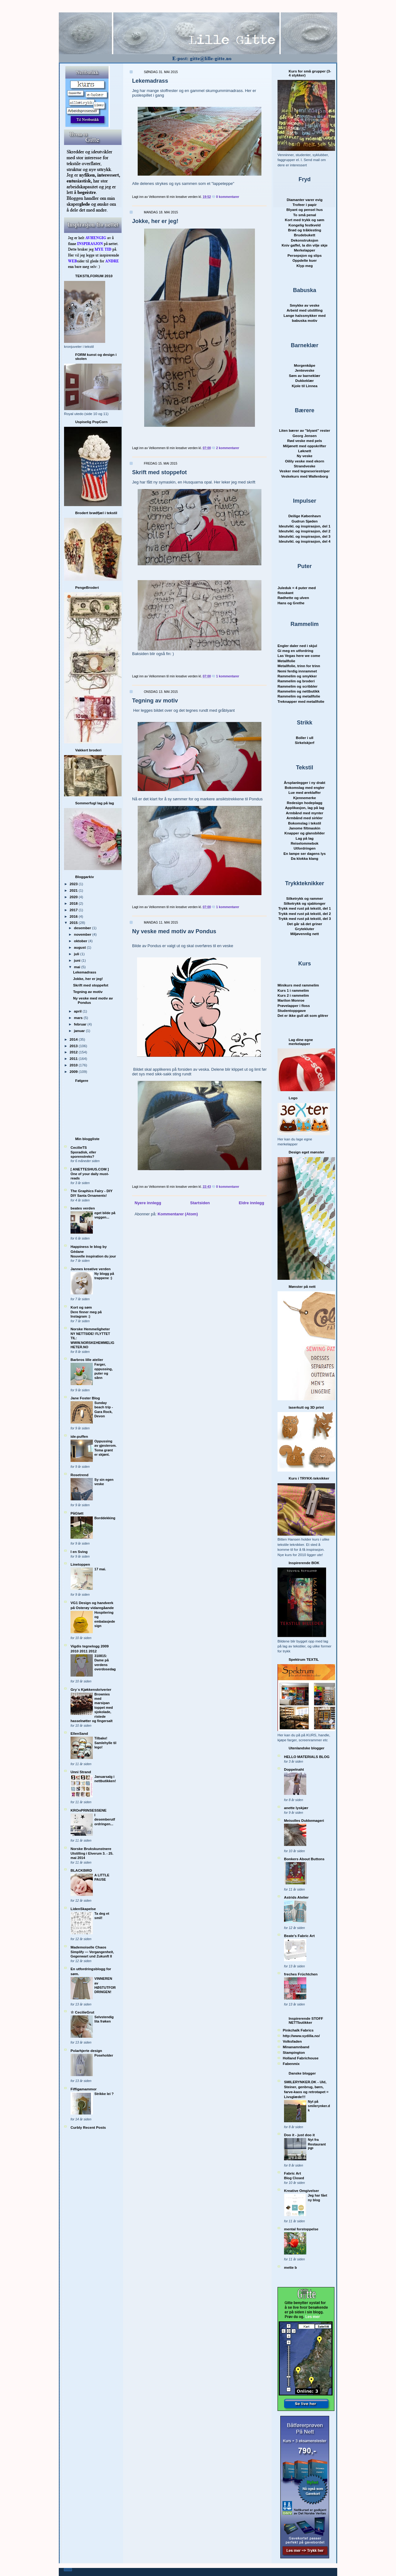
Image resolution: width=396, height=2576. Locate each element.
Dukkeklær (304, 380)
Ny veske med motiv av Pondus (174, 931)
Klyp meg (304, 266)
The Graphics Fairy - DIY (92, 1191)
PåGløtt (77, 1513)
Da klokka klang (304, 858)
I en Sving (79, 1552)
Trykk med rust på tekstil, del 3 (304, 918)
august (80, 947)
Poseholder (103, 2055)
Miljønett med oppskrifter (304, 446)
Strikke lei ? (104, 2094)
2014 (74, 1039)
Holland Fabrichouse (301, 2058)
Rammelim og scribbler (297, 686)
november (83, 934)
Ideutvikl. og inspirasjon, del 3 (304, 536)
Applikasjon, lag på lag (304, 808)
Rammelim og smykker (297, 676)
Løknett (304, 451)
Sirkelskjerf (304, 743)
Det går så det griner (304, 924)
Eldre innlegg (251, 1203)
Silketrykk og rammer (304, 898)
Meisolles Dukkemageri (304, 1820)
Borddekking (104, 1518)
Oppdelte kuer (304, 260)
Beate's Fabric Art (299, 1936)
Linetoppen (80, 1564)
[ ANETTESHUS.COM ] (90, 1169)
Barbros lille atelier (87, 1360)
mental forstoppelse (301, 2229)
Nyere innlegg (148, 1203)
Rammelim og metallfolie (299, 696)
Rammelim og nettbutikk (299, 691)
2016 (74, 916)
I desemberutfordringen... (104, 1819)
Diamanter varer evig (305, 200)
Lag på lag (305, 838)
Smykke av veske (304, 305)
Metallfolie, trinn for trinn (299, 666)
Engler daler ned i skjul (297, 646)
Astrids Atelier (296, 1897)
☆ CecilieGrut (82, 2012)
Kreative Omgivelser (301, 2191)
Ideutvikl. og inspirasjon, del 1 (304, 526)
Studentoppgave (292, 1010)
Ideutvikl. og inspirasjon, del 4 (304, 541)
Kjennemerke (304, 798)
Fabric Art (292, 2173)
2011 (74, 1058)
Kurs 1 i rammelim (293, 990)
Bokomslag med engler (305, 787)
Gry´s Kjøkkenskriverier (91, 1689)
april (78, 1011)
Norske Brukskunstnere (91, 1849)
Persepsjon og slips (304, 255)
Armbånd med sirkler (304, 818)
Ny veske (304, 456)
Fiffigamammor (84, 2089)
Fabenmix (291, 2064)
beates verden (83, 1208)
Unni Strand (81, 1772)
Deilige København (304, 516)
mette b (290, 2267)
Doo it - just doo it (299, 2135)
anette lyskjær (296, 1808)
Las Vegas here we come (299, 656)
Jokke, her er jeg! (88, 979)
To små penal (304, 215)
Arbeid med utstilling (304, 310)
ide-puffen (79, 1436)
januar (80, 1031)
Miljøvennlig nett (304, 934)
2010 (74, 1065)
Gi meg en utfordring (295, 651)
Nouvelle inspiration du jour (93, 1256)
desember (83, 928)
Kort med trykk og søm (304, 220)
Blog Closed (294, 2178)
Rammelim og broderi (296, 681)
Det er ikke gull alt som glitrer (303, 1015)
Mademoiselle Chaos (88, 1947)
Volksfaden (292, 2041)
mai (77, 967)
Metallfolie (286, 661)
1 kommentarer (227, 676)
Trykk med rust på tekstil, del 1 (304, 908)
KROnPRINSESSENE (88, 1810)
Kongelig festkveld (305, 225)
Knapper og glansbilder (304, 833)
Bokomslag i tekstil (304, 823)
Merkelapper (304, 250)
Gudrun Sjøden (304, 521)
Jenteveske (304, 370)
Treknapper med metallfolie (301, 701)
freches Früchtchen (300, 1974)
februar (81, 1024)
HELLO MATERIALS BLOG (306, 1757)
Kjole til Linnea (304, 386)
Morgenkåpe (304, 365)
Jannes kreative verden (90, 1269)
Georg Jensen (305, 436)
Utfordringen (305, 848)
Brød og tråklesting (304, 230)
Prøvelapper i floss (294, 1006)
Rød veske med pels (304, 441)
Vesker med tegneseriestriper (304, 471)
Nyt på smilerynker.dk (319, 2106)
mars (79, 1018)
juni (77, 960)
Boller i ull (304, 738)
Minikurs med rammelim (298, 985)
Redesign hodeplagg (304, 803)
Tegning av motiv (87, 992)
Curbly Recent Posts (88, 2127)
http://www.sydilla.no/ (301, 2036)
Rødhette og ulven (293, 598)
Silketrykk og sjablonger (304, 903)
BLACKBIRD (81, 1870)
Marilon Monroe (291, 1000)
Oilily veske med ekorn (304, 461)
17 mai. (100, 1569)
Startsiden (200, 1203)
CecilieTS (79, 1147)
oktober (81, 941)
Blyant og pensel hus (304, 210)
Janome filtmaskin (305, 828)
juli (77, 954)
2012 (74, 1052)
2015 (74, 923)
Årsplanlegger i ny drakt (304, 783)
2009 (74, 1071)
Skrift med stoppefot (90, 985)
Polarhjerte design (86, 2051)
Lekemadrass (84, 972)
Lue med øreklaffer (304, 792)
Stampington (294, 2052)
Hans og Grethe (291, 603)
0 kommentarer (227, 197)
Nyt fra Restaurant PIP (317, 2144)
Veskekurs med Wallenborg (304, 476)
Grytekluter (304, 929)
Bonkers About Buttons (304, 1859)
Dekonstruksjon (304, 240)
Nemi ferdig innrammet (297, 671)
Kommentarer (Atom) (177, 1214)
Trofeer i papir (305, 205)
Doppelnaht (294, 1769)
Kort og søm (81, 1307)
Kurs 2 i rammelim (293, 995)
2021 (74, 890)
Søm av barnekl (304, 376)
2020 (74, 897)
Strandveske (305, 466)
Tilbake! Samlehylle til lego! (105, 1742)
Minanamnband (296, 2047)
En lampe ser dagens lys (304, 853)
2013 (74, 1046)
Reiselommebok (305, 843)
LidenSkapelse (83, 1909)
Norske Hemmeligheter (90, 1329)
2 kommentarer (227, 448)
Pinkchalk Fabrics (298, 2030)
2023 (74, 884)
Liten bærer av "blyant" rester (304, 430)
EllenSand (79, 1733)
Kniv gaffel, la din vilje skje (305, 245)
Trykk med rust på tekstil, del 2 (304, 914)
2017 (74, 910)
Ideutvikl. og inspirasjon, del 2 (304, 531)
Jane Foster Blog (85, 1398)
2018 (74, 903)
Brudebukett (304, 235)
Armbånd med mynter (304, 813)
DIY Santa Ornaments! (89, 1195)
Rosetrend (79, 1475)
